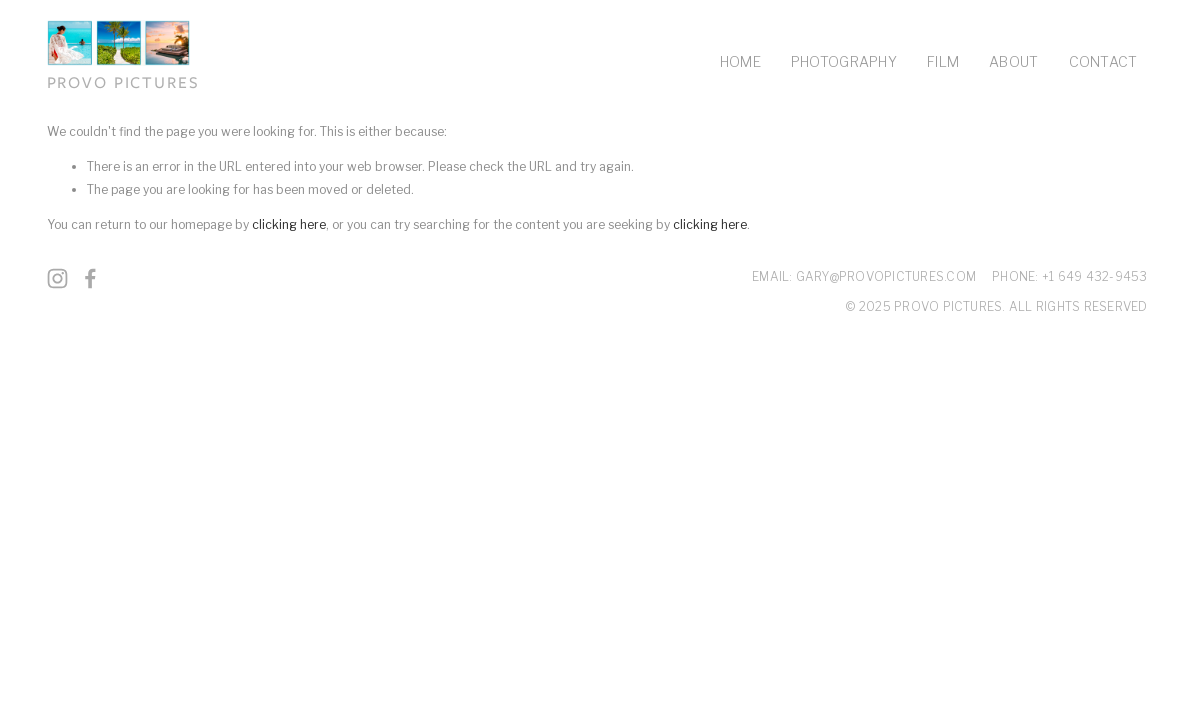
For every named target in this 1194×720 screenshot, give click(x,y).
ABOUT (1013, 61)
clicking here (289, 224)
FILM (943, 61)
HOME (740, 61)
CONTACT (1103, 61)
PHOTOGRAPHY (844, 61)
